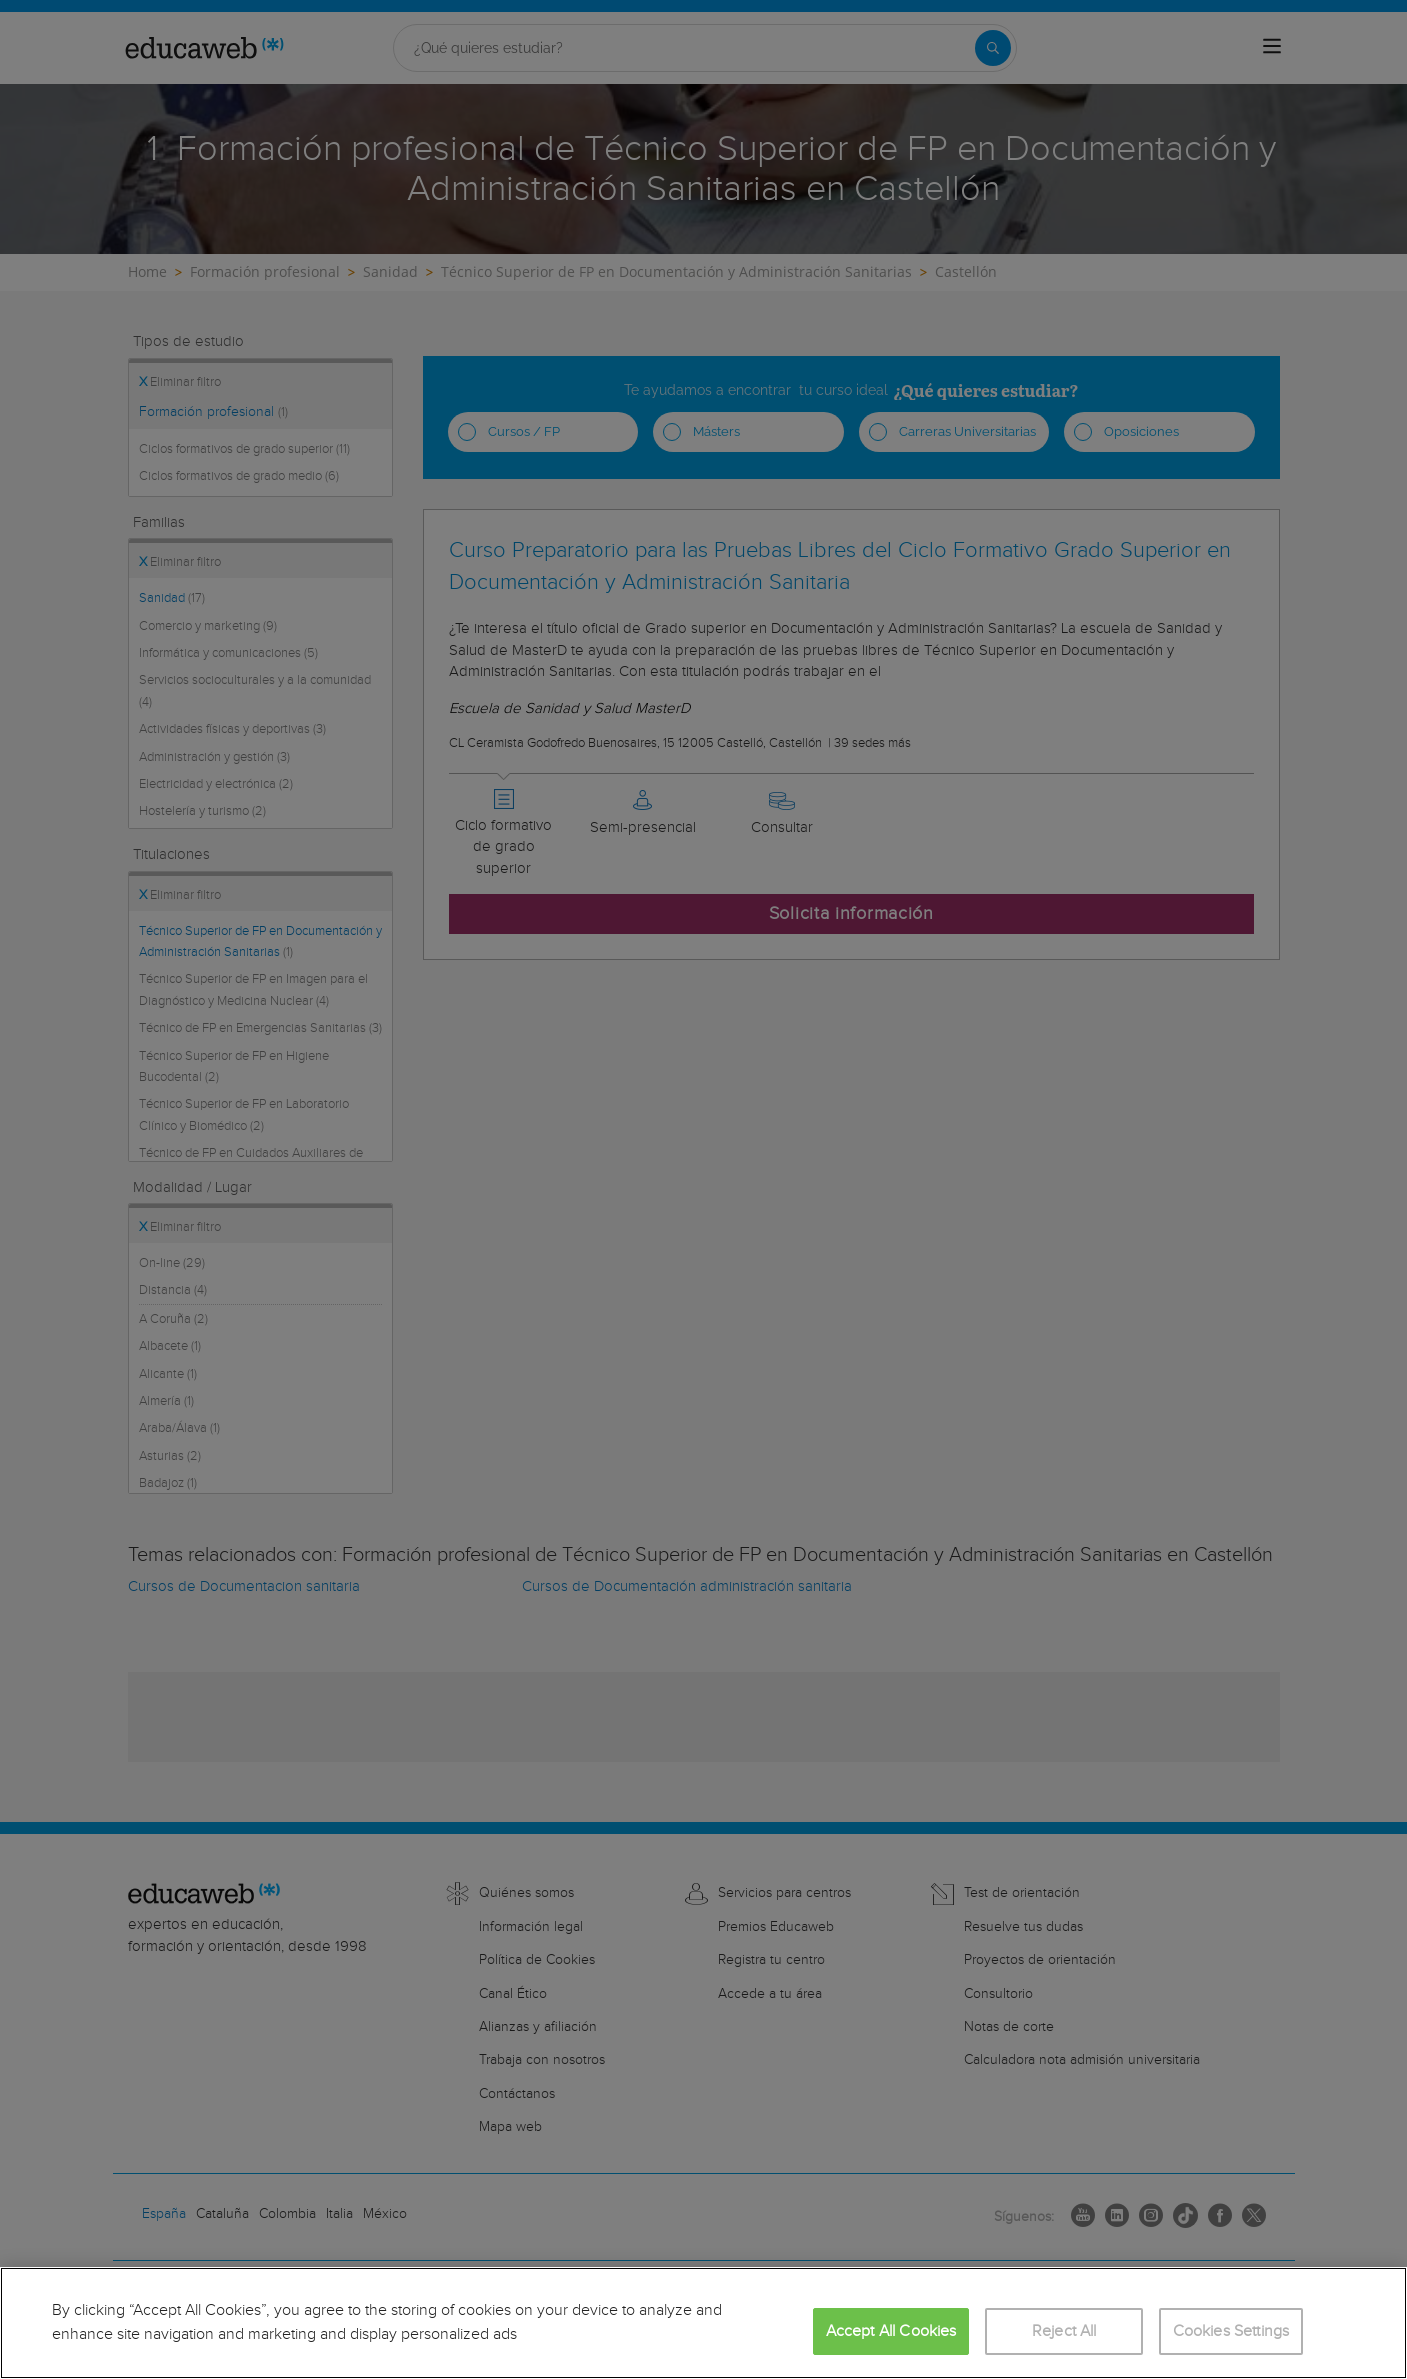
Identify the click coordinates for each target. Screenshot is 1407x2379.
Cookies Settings (1231, 2331)
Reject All (1064, 2331)
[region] (703, 2323)
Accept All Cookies (891, 2331)
